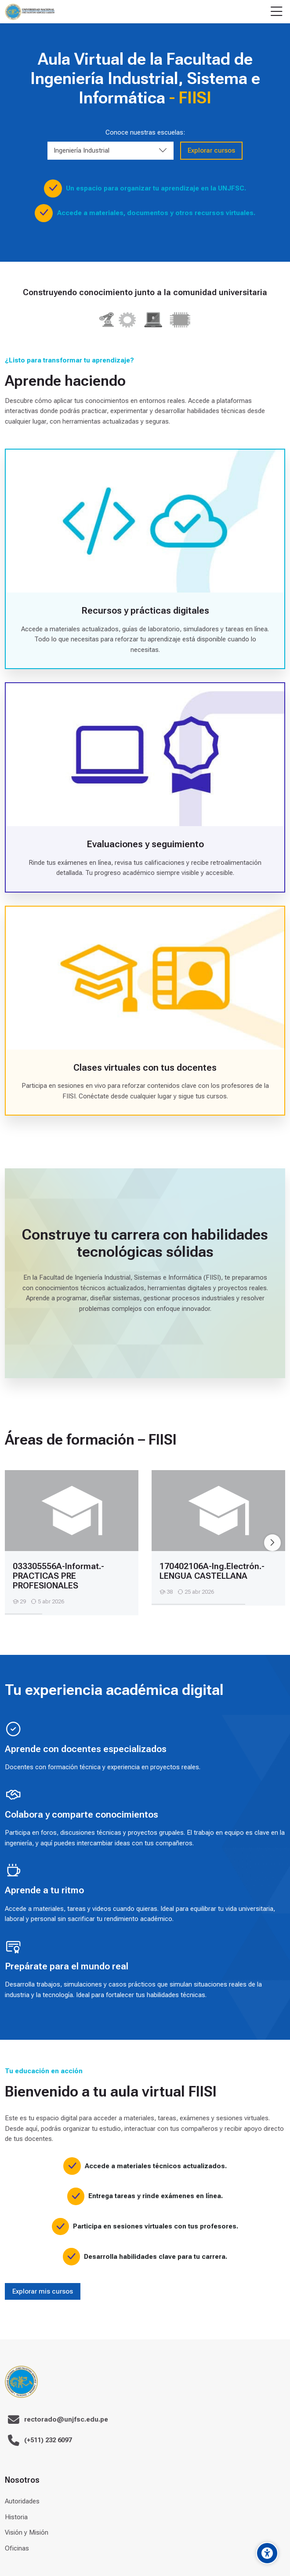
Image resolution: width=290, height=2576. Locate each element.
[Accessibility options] (267, 2553)
